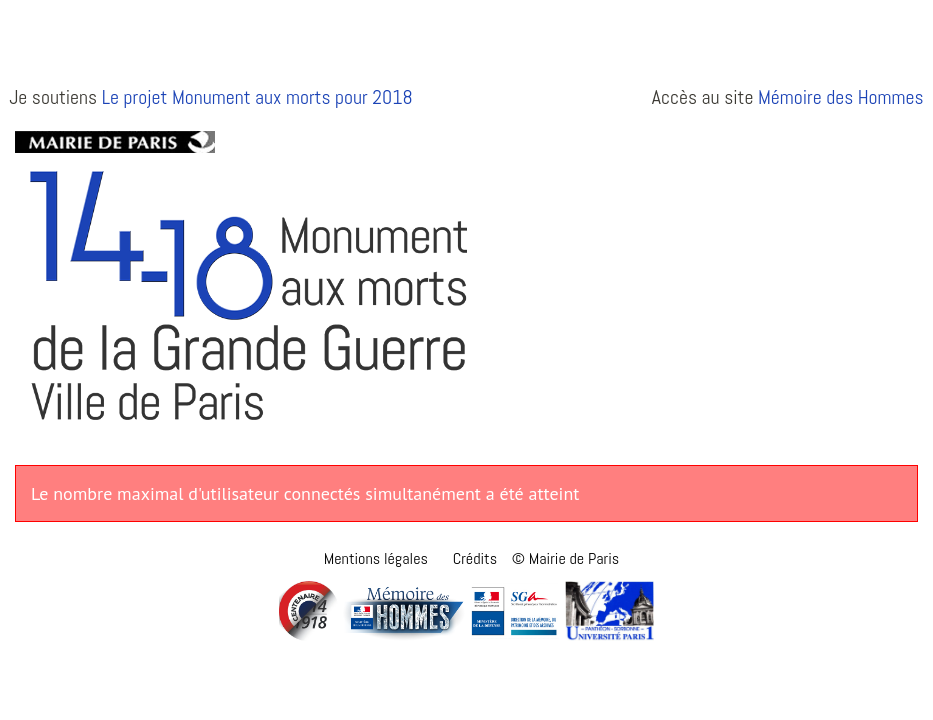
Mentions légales (376, 558)
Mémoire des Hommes (841, 97)
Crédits (475, 558)
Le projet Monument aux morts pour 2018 (257, 97)
